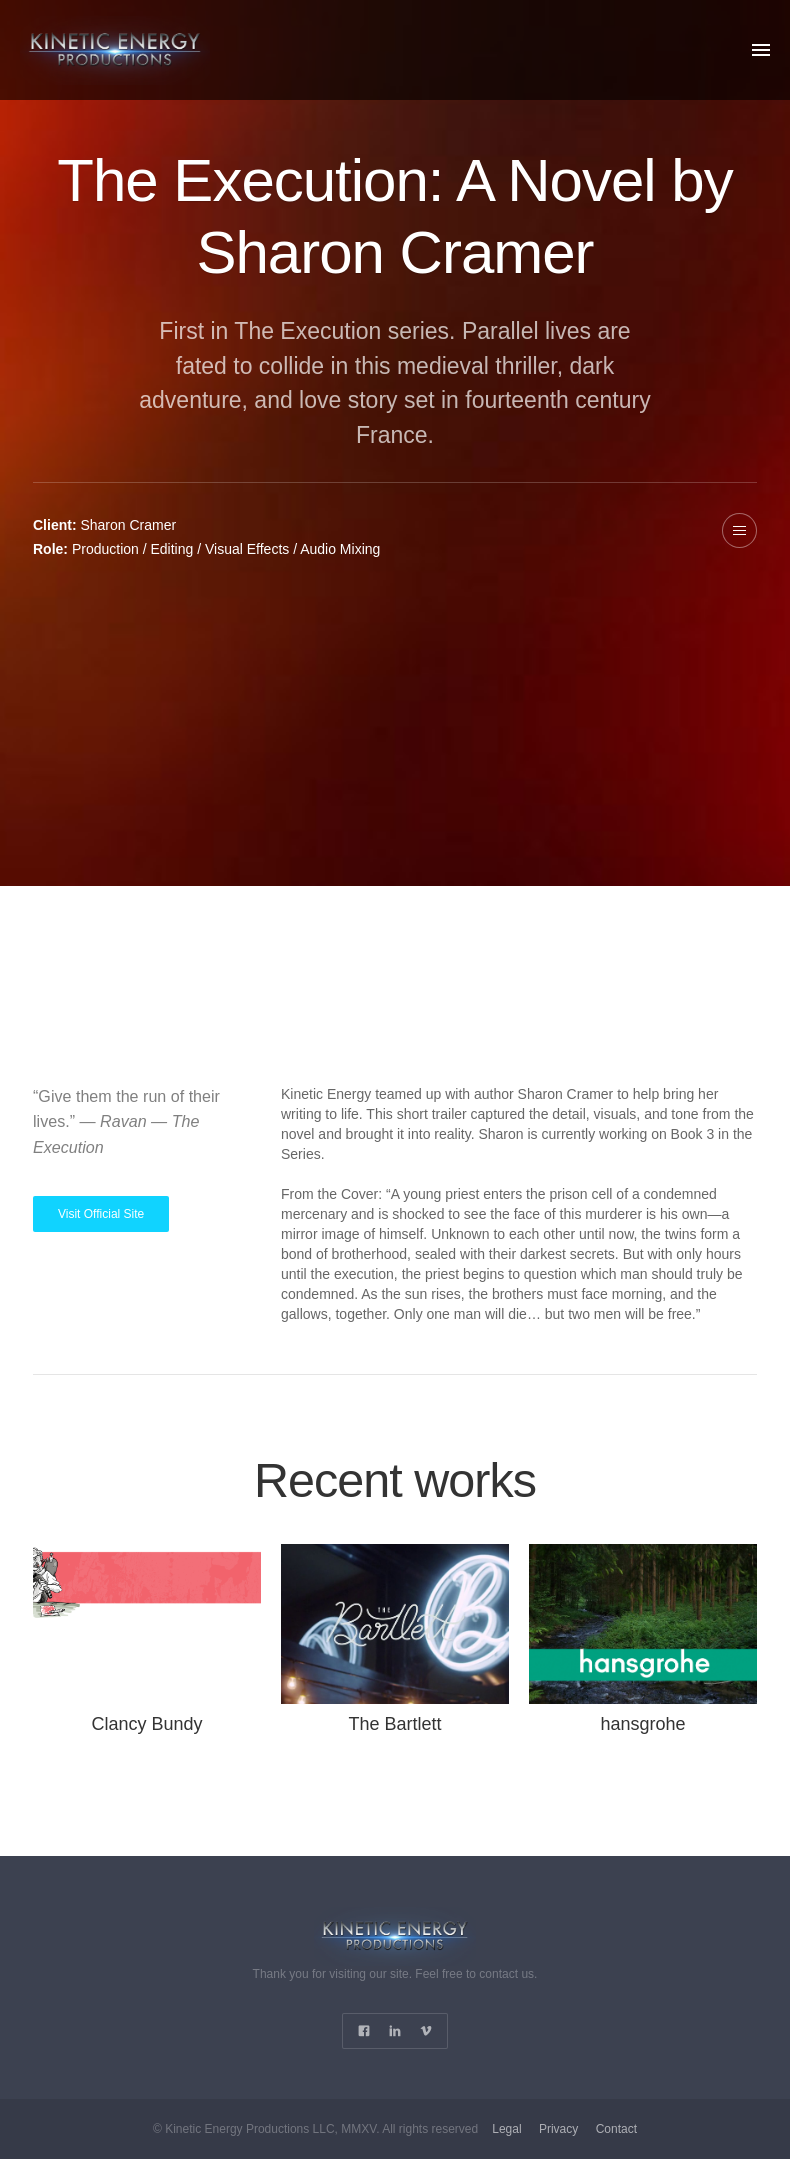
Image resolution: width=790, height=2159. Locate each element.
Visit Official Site (101, 1214)
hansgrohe (642, 1724)
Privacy (558, 2129)
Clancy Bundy (146, 1724)
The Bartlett (394, 1724)
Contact (616, 2129)
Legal (506, 2129)
